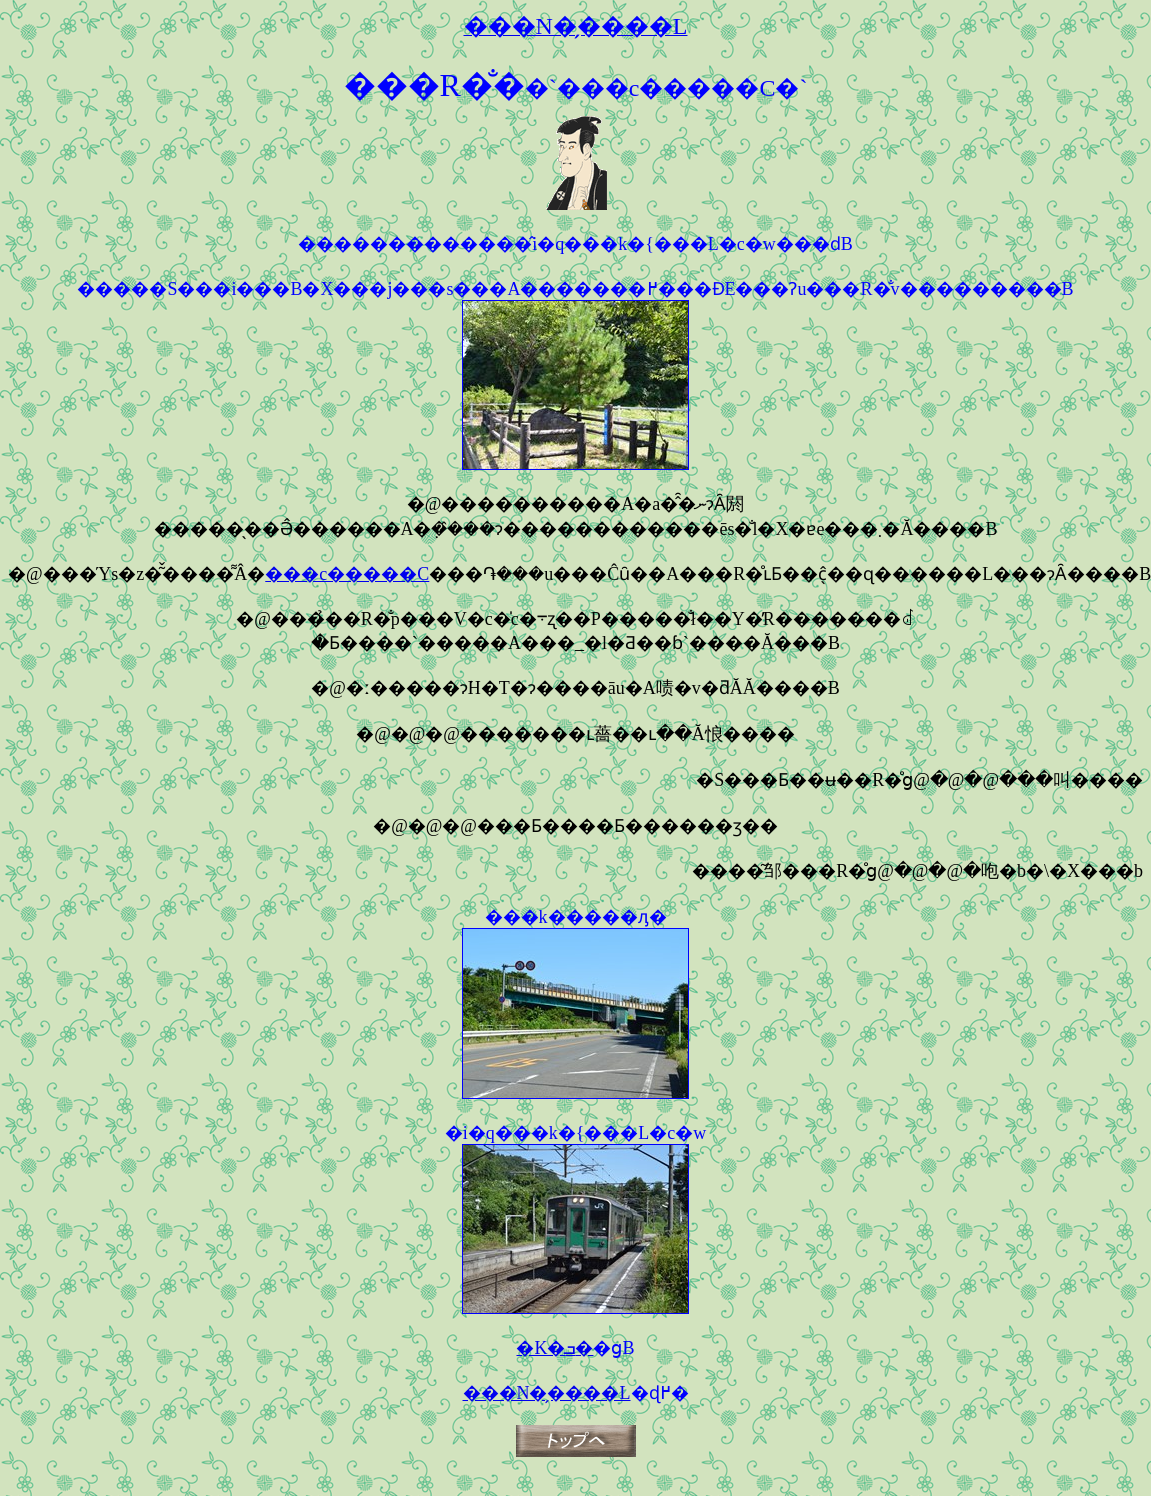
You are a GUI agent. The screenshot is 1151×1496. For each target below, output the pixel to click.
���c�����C (347, 574)
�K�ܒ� (554, 1348)
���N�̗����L (547, 1393)
